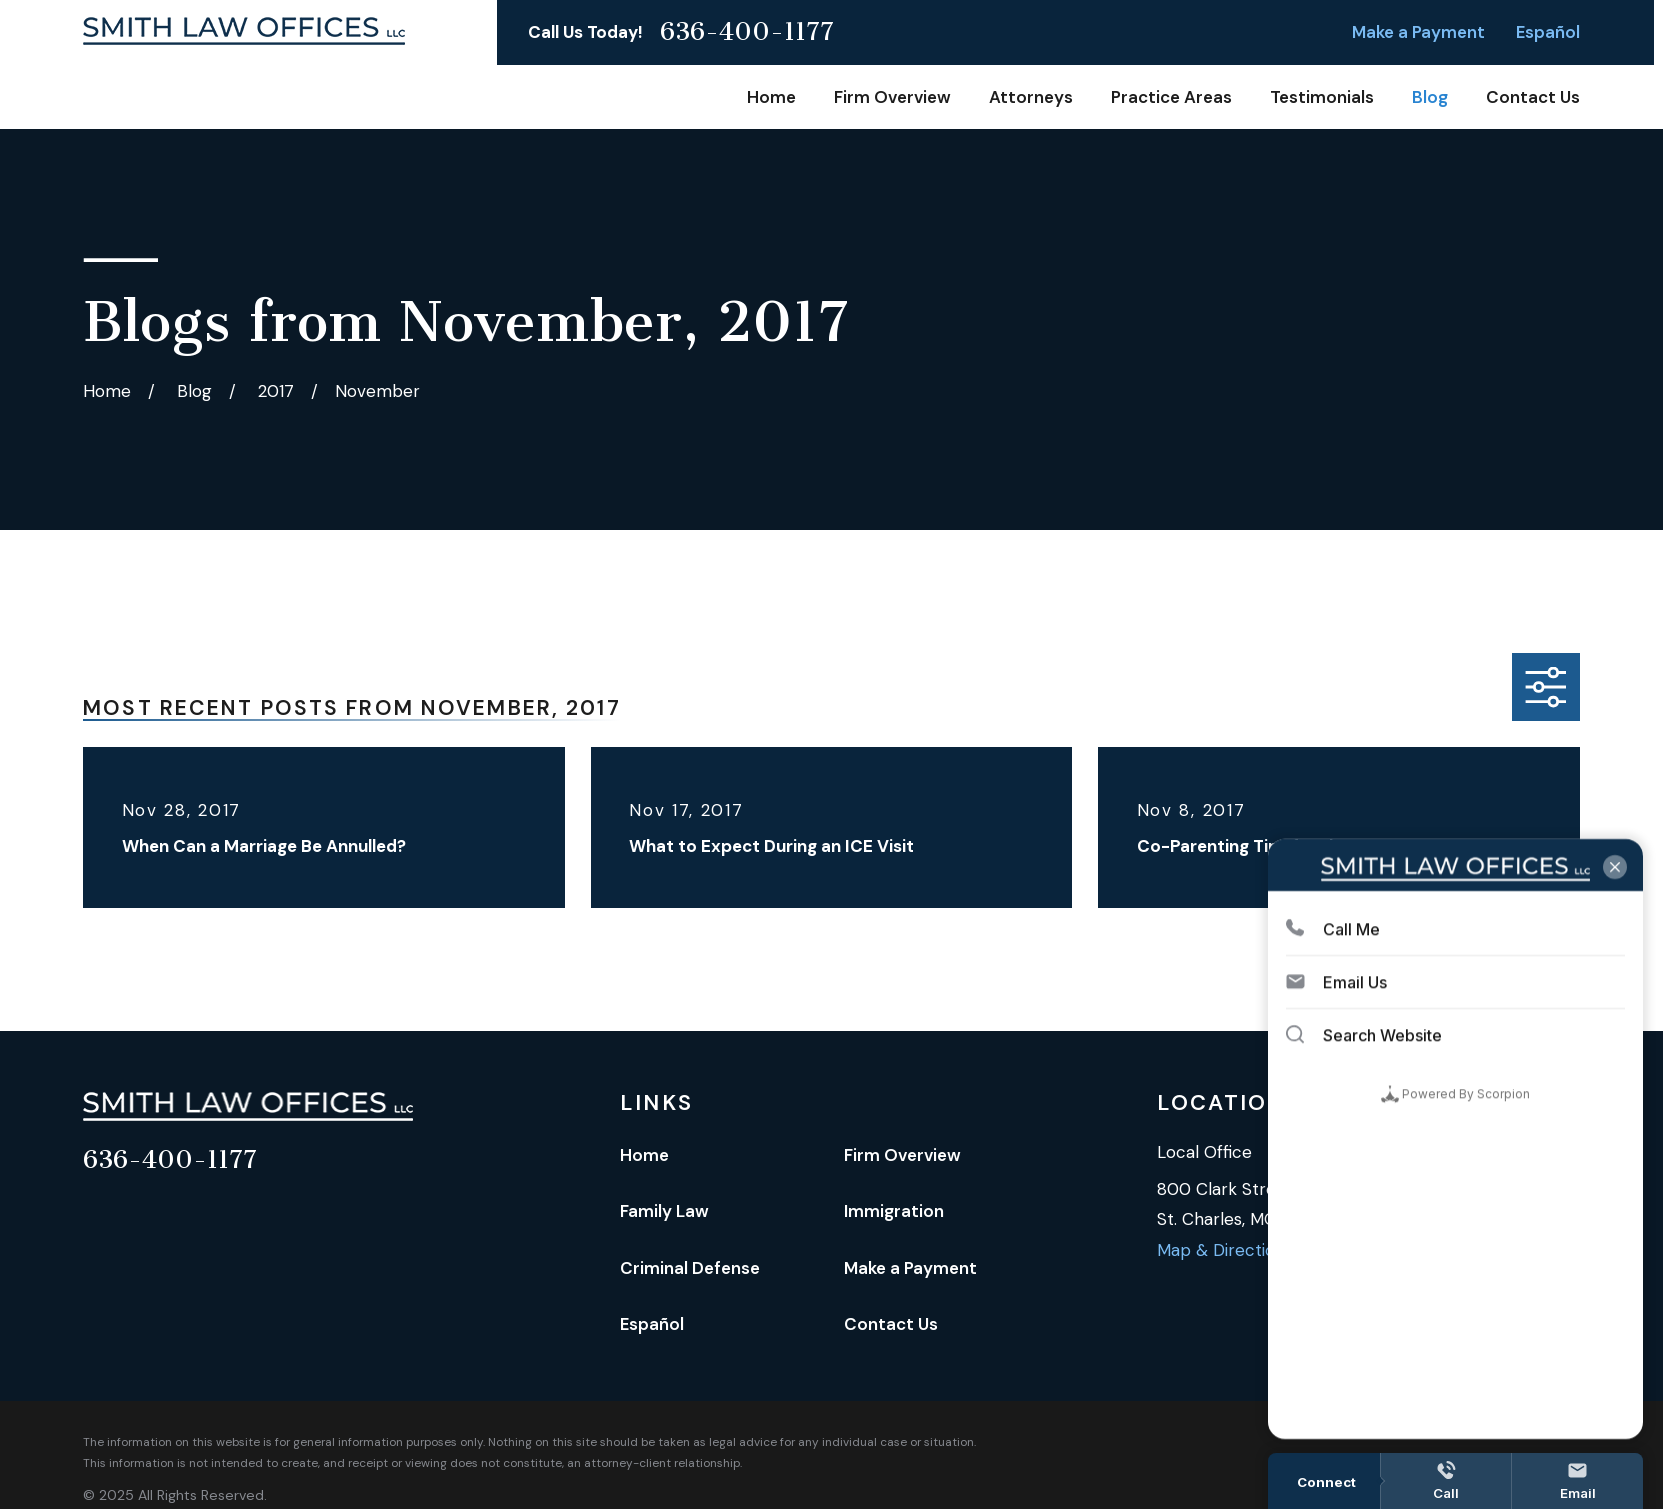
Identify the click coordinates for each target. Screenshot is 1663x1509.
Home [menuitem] (771, 97)
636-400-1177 (747, 32)
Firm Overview (902, 1155)
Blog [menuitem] (1430, 97)
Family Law (664, 1211)
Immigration (894, 1211)
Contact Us (891, 1324)
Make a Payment (1418, 32)
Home (644, 1155)
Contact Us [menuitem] (1533, 97)
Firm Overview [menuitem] (892, 97)
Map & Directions (1225, 1250)
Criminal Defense (690, 1268)
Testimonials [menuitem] (1322, 97)
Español (1548, 32)
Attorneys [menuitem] (1031, 97)
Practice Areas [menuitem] (1171, 97)
